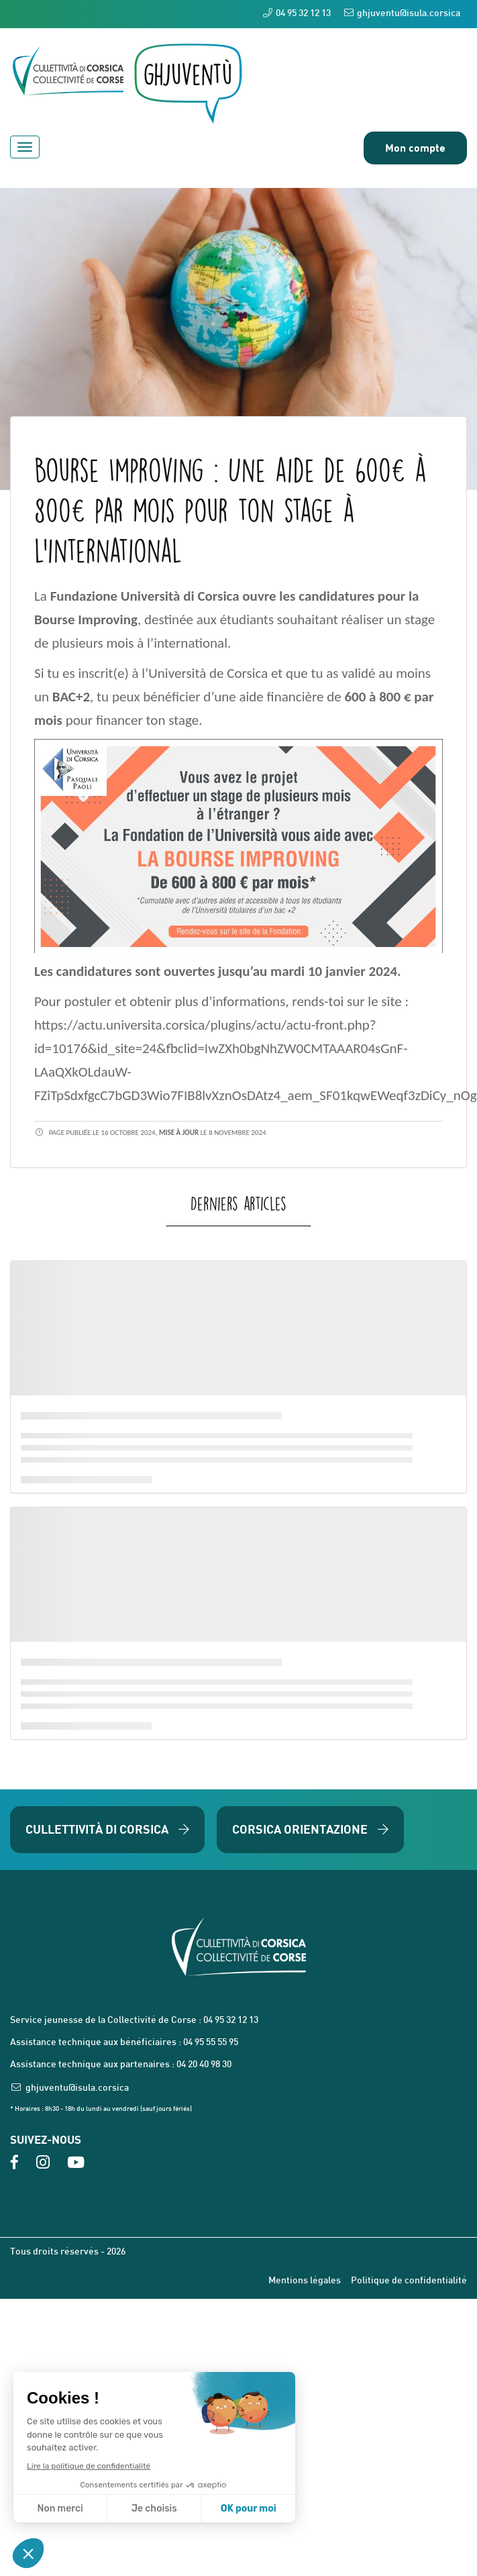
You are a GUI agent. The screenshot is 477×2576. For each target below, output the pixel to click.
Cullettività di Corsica (107, 1829)
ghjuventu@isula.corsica (402, 13)
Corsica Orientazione (310, 1829)
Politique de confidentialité (409, 2281)
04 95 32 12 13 (297, 13)
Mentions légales (304, 2281)
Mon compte (415, 147)
